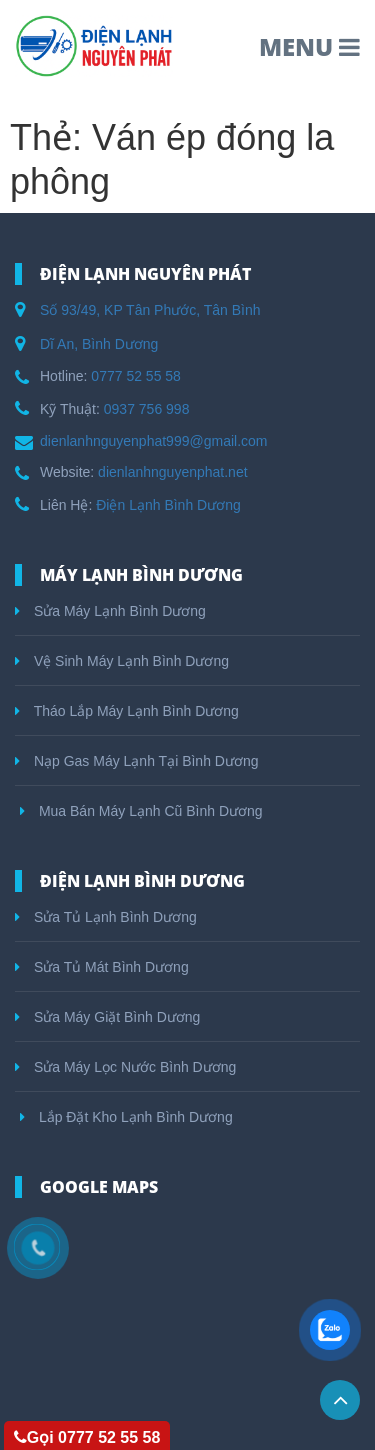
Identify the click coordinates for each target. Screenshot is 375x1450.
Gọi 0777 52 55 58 (87, 1437)
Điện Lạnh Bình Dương (168, 505)
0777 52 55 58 (136, 376)
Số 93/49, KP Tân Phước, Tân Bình (150, 310)
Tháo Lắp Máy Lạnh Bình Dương (127, 711)
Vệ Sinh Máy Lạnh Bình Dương (122, 661)
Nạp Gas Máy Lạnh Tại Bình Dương (137, 761)
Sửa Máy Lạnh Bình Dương (110, 611)
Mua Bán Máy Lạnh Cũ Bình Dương (141, 811)
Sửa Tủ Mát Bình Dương (102, 967)
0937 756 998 (147, 409)
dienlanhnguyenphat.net (172, 472)
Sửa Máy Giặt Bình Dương (107, 1017)
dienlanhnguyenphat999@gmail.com (153, 441)
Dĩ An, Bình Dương (99, 344)
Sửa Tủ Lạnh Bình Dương (106, 917)
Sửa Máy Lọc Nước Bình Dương (125, 1067)
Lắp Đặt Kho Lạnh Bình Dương (126, 1117)
